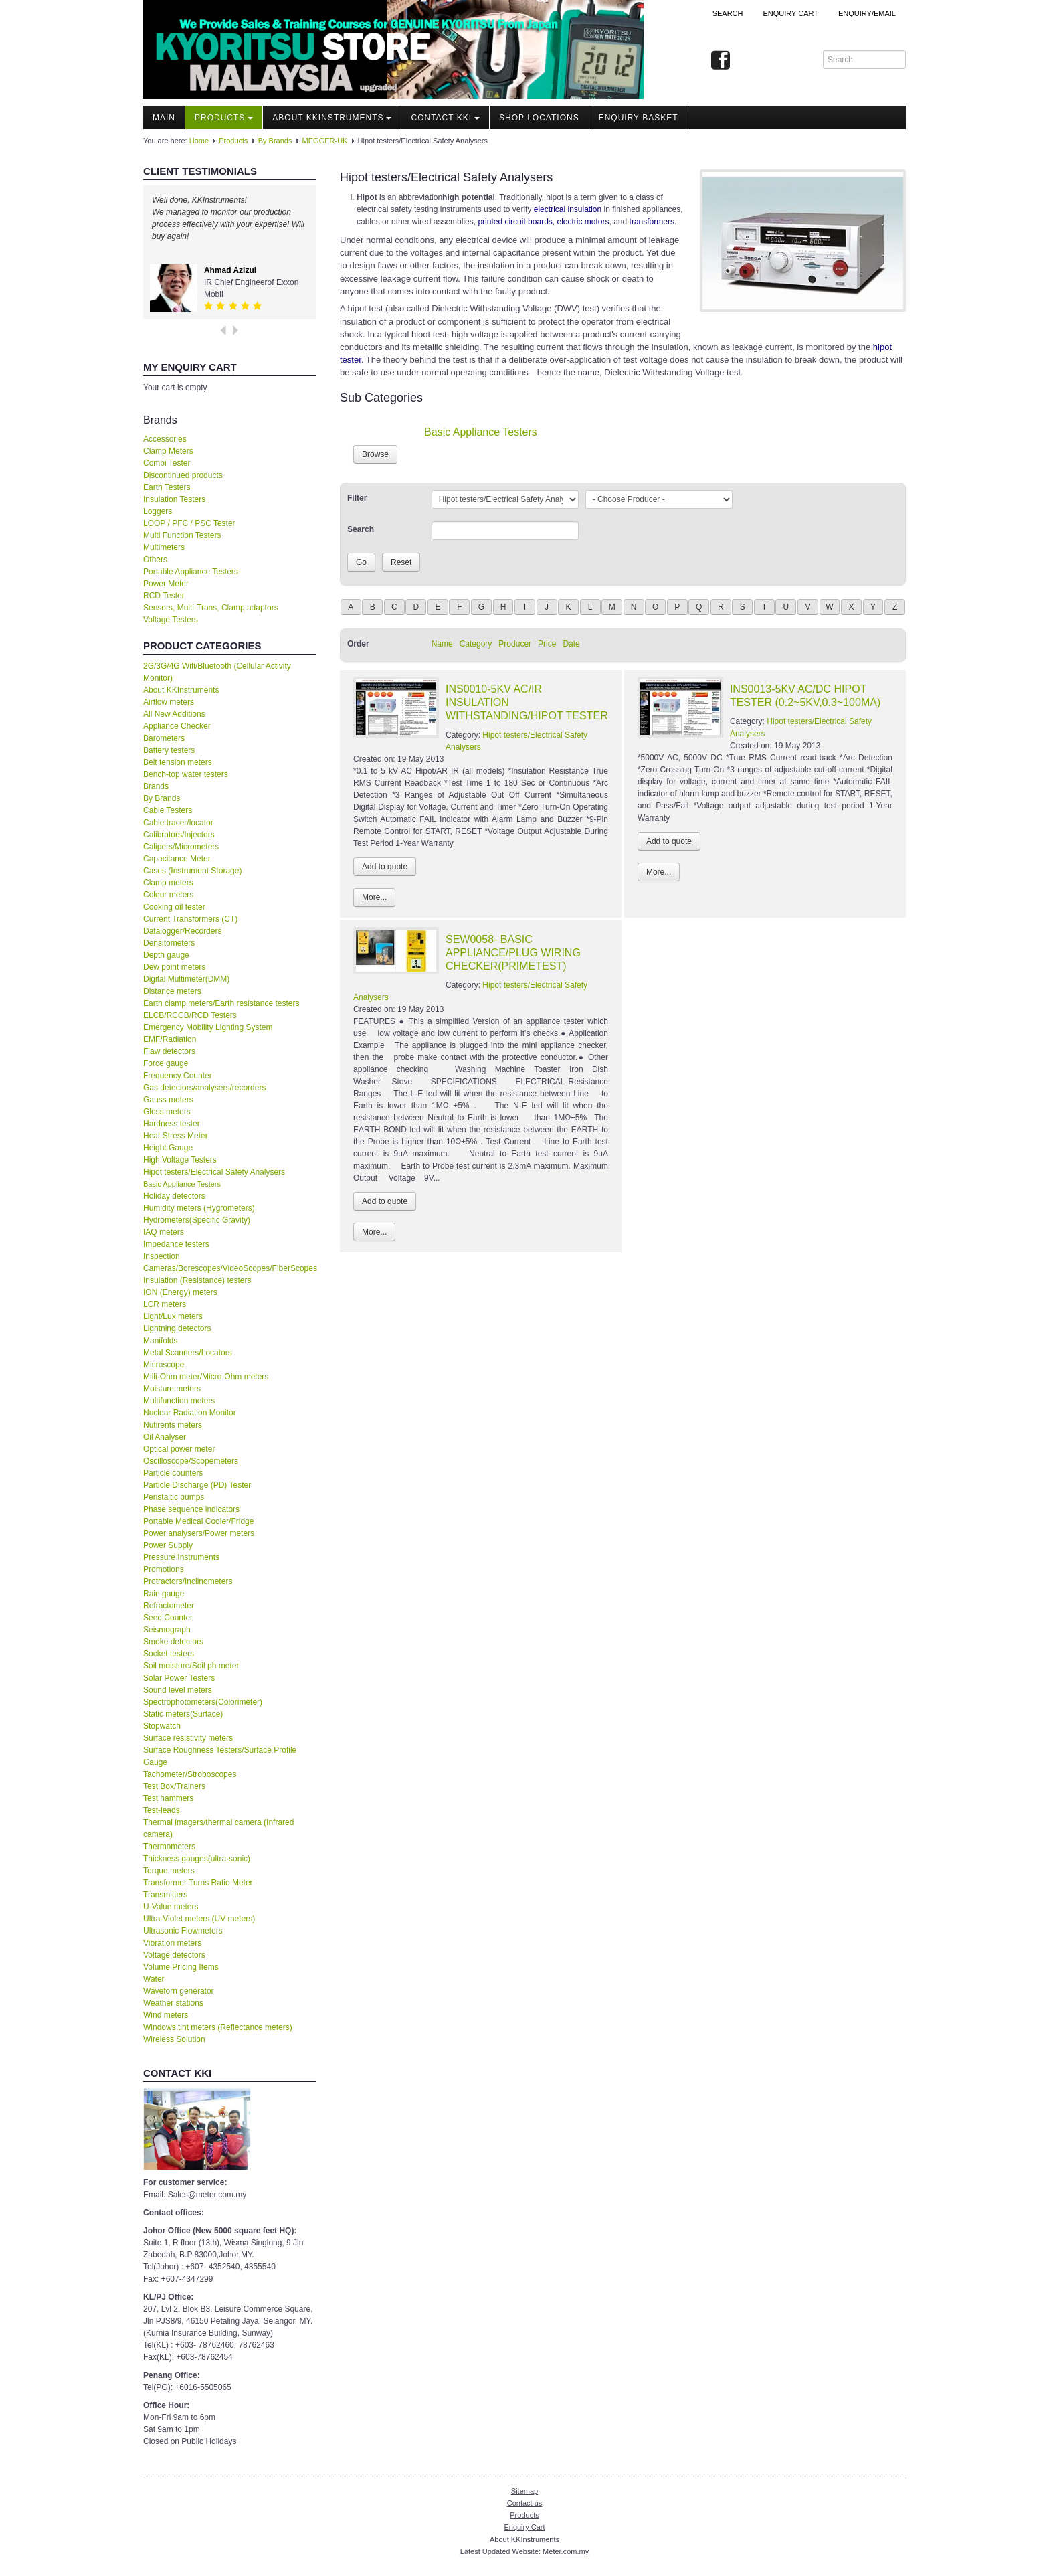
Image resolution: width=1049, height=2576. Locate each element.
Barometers (164, 738)
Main (164, 117)
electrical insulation (567, 209)
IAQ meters (163, 1232)
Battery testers (169, 750)
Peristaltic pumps (173, 1497)
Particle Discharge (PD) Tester (197, 1485)
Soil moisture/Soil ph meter (191, 1665)
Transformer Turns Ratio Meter (198, 1882)
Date (571, 644)
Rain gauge (163, 1593)
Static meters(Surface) (183, 1714)
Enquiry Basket (638, 117)
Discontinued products (183, 475)
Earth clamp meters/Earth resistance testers (221, 1003)
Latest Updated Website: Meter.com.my (524, 2551)
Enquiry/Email (867, 13)
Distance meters (172, 991)
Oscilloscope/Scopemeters (190, 1461)
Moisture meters (172, 1388)
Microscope (163, 1364)
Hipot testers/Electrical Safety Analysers (214, 1172)
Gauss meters (168, 1099)
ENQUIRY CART (790, 13)
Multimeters (164, 547)
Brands (156, 786)
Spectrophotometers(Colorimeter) (202, 1702)
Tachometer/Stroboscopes (189, 1774)
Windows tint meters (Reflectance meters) (217, 2027)
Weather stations (173, 2003)
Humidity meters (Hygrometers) (199, 1208)
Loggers (157, 511)
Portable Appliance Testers (190, 571)
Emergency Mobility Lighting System (207, 1027)
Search (727, 13)
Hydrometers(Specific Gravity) (196, 1220)
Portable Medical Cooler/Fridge (198, 1521)
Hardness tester (171, 1123)
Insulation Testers (174, 499)
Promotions (163, 1569)
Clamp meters (168, 882)
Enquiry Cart (524, 2527)
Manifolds (160, 1340)
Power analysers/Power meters (198, 1533)
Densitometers (169, 943)
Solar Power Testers (179, 1678)
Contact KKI (445, 117)
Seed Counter (168, 1617)
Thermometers (169, 1846)
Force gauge (165, 1063)
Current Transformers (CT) (190, 919)
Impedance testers (176, 1244)
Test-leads (161, 1810)
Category (476, 644)
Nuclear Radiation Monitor (189, 1413)
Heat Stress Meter (175, 1135)
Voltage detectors (174, 1955)
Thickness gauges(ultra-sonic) (196, 1858)
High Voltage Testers (180, 1160)
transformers (652, 221)
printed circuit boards (515, 221)
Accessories (165, 439)
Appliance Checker (177, 726)
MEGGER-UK (325, 141)
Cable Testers (167, 810)
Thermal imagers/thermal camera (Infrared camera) (218, 1828)
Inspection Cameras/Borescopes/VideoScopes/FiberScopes (229, 1262)
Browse (375, 454)
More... (374, 897)
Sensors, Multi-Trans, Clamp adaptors (210, 607)
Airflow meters (168, 702)
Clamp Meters (168, 451)
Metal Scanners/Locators (187, 1352)
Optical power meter (179, 1449)
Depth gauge (166, 955)
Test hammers (168, 1798)
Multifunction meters (179, 1400)
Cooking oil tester (174, 907)
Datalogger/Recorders (182, 931)
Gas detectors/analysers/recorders (204, 1087)
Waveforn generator (178, 1991)
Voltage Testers (170, 619)
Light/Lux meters (173, 1316)
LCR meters (164, 1304)
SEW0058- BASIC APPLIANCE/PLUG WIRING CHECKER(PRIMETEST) (513, 953)
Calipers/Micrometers (181, 846)
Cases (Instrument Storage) (192, 870)
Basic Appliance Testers (182, 1184)
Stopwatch (162, 1726)
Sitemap (524, 2491)
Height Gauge (168, 1147)
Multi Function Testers (182, 535)
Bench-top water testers (185, 774)
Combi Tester (166, 463)
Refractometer (168, 1605)
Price (547, 644)
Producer (514, 644)
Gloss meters (167, 1111)
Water (154, 1979)
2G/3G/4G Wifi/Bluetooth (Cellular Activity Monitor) (217, 672)
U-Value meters (170, 1906)
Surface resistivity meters (188, 1738)
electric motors (583, 221)
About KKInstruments (331, 117)
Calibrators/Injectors (179, 834)
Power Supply (168, 1545)
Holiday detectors (174, 1196)
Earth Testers (166, 487)
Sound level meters (177, 1690)
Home (199, 141)
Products (224, 117)
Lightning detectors (177, 1328)
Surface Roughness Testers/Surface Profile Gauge (219, 1756)
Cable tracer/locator (178, 822)
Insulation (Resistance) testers (197, 1280)
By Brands (275, 141)
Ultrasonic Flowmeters (183, 1931)
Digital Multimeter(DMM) (186, 979)
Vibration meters (172, 1943)
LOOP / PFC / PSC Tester (189, 523)
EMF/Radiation (169, 1039)
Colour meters (168, 894)
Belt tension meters (177, 762)
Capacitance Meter (177, 858)
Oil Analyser (164, 1437)
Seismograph (167, 1629)
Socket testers (168, 1653)
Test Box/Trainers (174, 1786)
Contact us (525, 2503)
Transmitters (165, 1894)
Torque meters (169, 1870)
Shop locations (539, 117)
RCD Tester (164, 595)
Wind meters (165, 2015)
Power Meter (166, 583)
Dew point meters (174, 967)
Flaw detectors (169, 1051)
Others (155, 559)
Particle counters (173, 1473)
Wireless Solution (174, 2039)
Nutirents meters (172, 1425)
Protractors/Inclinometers (187, 1581)
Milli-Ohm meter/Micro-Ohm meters (205, 1376)
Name (442, 644)
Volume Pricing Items (181, 1967)
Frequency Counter (177, 1075)
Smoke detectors (173, 1641)
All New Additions (174, 714)
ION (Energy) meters (180, 1292)
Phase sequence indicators (191, 1509)
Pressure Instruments (181, 1557)
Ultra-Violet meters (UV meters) (199, 1918)
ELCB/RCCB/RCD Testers (190, 1015)
